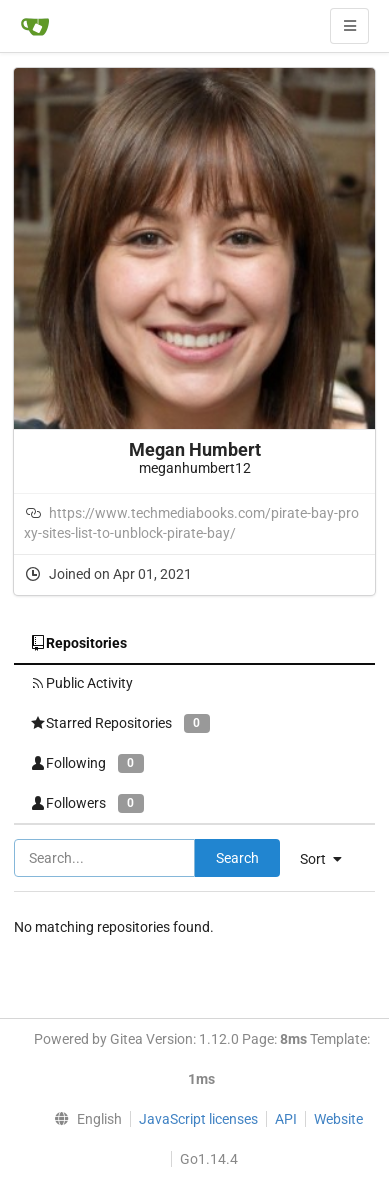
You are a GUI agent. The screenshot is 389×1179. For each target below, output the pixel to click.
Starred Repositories (120, 723)
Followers (87, 803)
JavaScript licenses (198, 1119)
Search (237, 858)
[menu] (83, 1119)
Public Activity (81, 683)
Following (87, 763)
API (286, 1119)
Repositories (78, 643)
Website (338, 1119)
